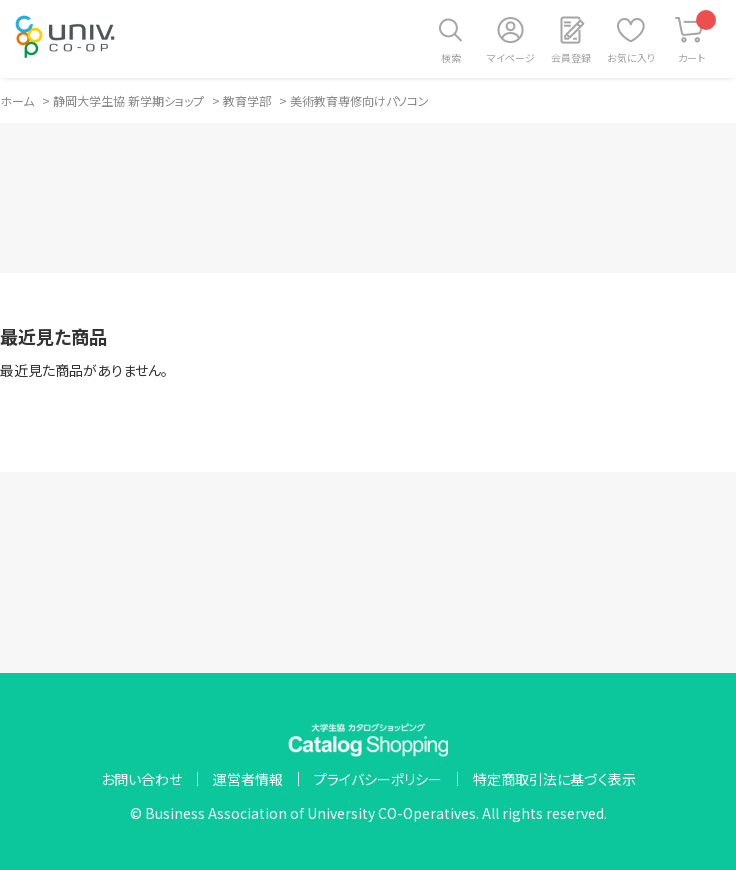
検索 (451, 57)
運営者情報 (248, 779)
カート (697, 37)
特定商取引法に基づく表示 (554, 779)
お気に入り (631, 57)
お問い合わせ (141, 779)
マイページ (511, 57)
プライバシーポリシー (378, 779)
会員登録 (571, 57)
